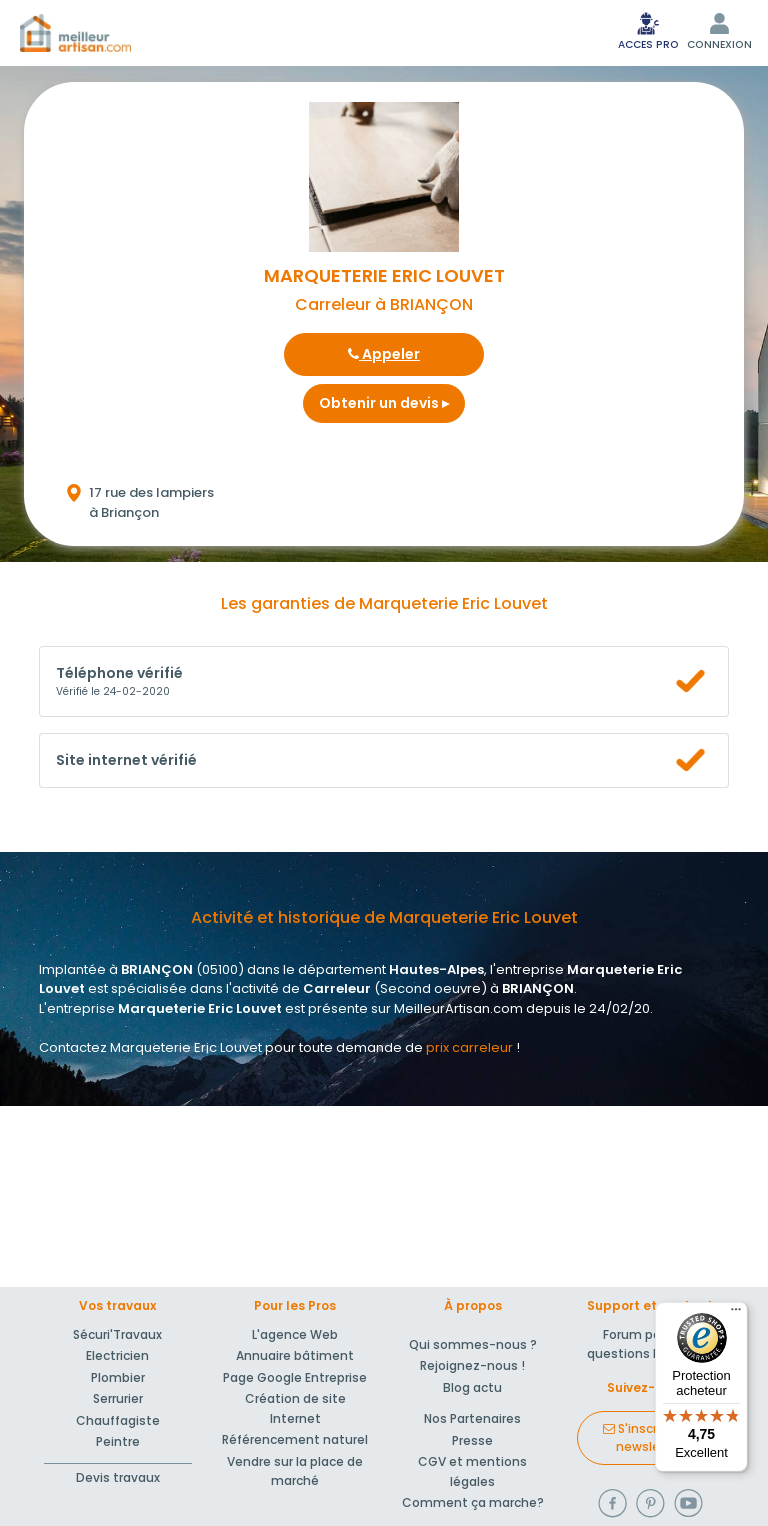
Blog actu (472, 1387)
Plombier (118, 1377)
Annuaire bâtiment (295, 1355)
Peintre (118, 1441)
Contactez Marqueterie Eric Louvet (150, 1047)
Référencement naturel (295, 1439)
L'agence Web (295, 1334)
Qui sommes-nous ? (473, 1344)
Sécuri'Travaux (117, 1334)
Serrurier (118, 1398)
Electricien (117, 1355)
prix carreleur (469, 1047)
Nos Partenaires (472, 1418)
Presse (472, 1440)
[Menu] (736, 1314)
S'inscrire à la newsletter (650, 1437)
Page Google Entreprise (295, 1377)
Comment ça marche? (473, 1502)
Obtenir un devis (384, 403)
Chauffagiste (118, 1420)
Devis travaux (118, 1477)
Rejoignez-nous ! (472, 1365)
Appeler (384, 354)
